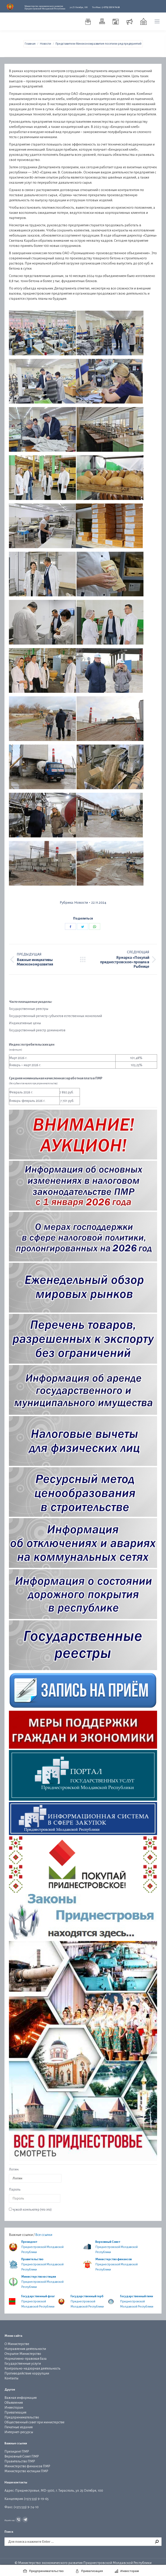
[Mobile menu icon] (157, 21)
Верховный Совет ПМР (21, 2456)
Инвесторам (13, 2407)
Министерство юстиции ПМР (26, 2471)
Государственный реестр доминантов (37, 1030)
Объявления (13, 2402)
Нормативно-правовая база (25, 2358)
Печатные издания (18, 2427)
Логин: (14, 2169)
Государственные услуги (22, 2363)
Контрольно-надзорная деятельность (32, 2368)
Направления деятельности (25, 2349)
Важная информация (20, 2397)
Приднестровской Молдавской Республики (45, 7)
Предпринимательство (21, 2417)
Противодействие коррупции (26, 2373)
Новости (81, 902)
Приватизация (15, 2412)
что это (46, 2209)
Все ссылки (43, 2235)
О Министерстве (16, 2344)
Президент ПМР (16, 2451)
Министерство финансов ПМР (27, 2466)
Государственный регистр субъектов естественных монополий (55, 1016)
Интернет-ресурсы (18, 2432)
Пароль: (15, 2189)
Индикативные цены (25, 1023)
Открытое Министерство (22, 2353)
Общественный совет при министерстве (34, 2422)
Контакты (11, 2378)
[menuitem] (88, 21)
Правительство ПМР (19, 2461)
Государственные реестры (28, 1009)
